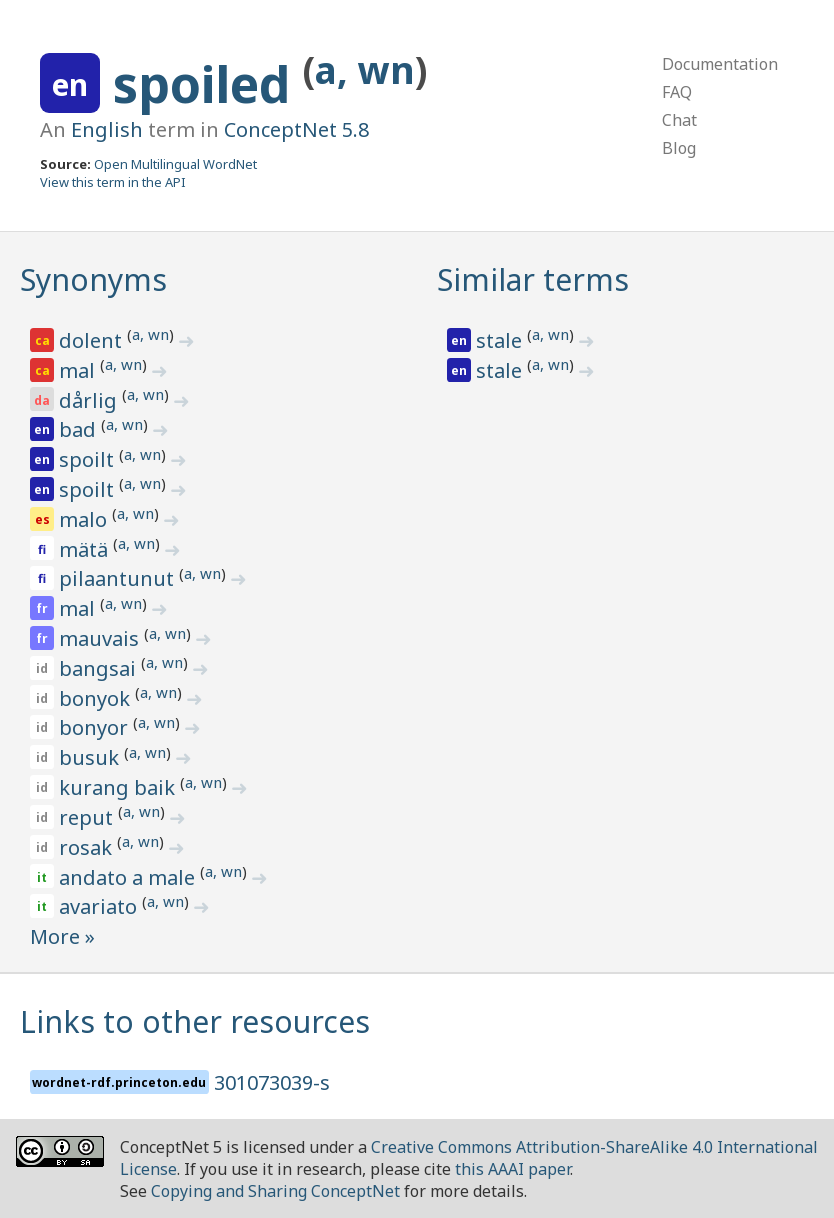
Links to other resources (195, 1021)
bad (80, 429)
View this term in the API (113, 182)
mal (79, 370)
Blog (679, 148)
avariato (100, 906)
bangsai (100, 668)
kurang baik (119, 787)
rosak (88, 847)
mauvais (101, 638)
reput (88, 817)
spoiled (208, 84)
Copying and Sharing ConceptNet (275, 1191)
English (107, 129)
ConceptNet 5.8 (296, 129)
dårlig (90, 400)
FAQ (677, 92)
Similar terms (533, 279)
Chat (679, 120)
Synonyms (93, 279)
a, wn (365, 69)
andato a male (129, 877)
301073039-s (272, 1082)
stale (501, 340)
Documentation (720, 64)
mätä (86, 549)
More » (62, 936)
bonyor (96, 727)
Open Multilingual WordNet (175, 164)
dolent (93, 340)
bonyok (97, 698)
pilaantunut (119, 578)
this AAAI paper (512, 1169)
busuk (91, 757)
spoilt (89, 459)
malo (85, 519)
